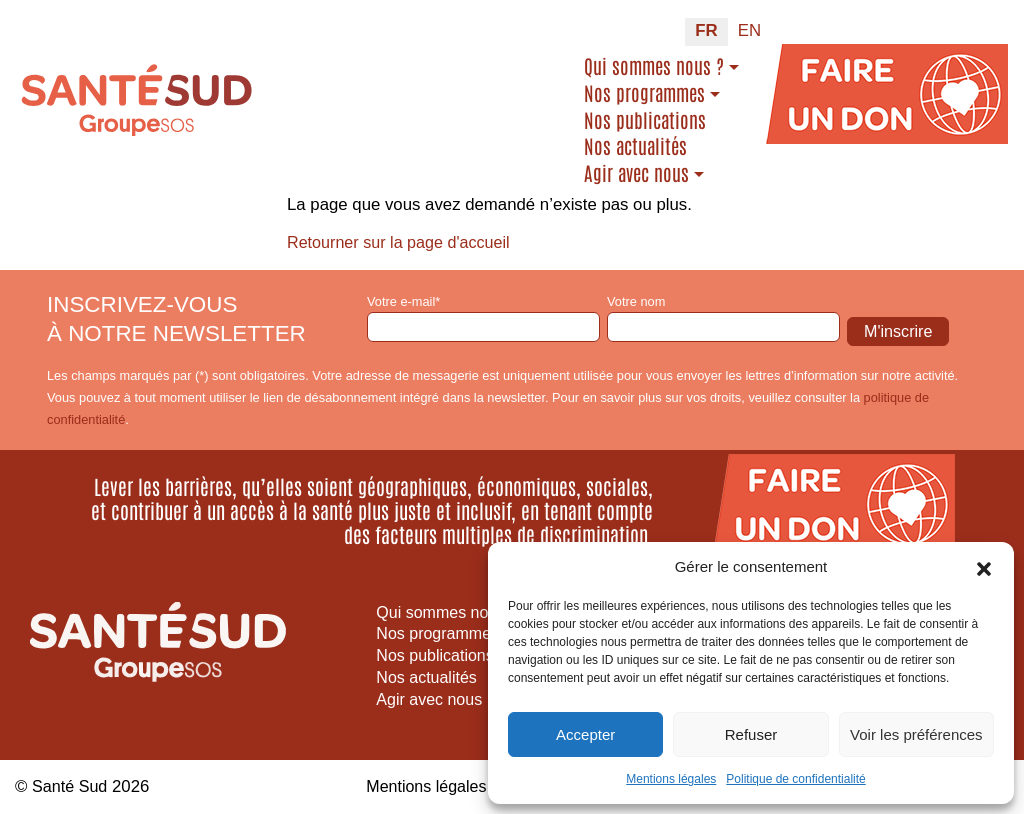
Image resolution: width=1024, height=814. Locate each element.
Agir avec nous (636, 173)
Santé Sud (71, 786)
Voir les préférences (916, 734)
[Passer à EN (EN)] (749, 32)
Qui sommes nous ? (654, 66)
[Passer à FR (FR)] (706, 32)
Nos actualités (635, 146)
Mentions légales (671, 779)
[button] (984, 567)
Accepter (585, 734)
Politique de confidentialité (795, 779)
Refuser (751, 734)
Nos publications (645, 120)
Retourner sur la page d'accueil (403, 242)
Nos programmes (644, 93)
